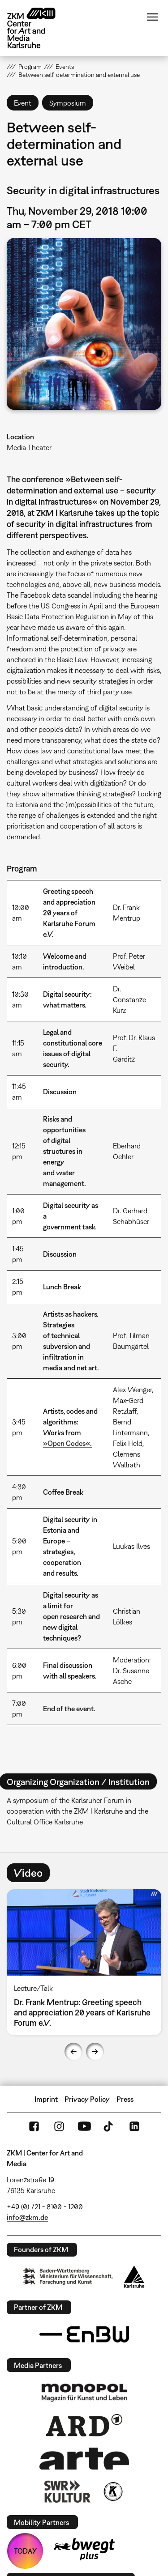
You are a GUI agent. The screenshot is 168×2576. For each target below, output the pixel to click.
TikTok (109, 2126)
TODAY (25, 2551)
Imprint (46, 2099)
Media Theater (29, 447)
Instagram (59, 2126)
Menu (152, 17)
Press (125, 2099)
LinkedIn (134, 2126)
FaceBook (34, 2126)
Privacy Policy (87, 2099)
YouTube (84, 2126)
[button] (84, 324)
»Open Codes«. (67, 1443)
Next (95, 2052)
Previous (73, 2052)
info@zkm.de (27, 2217)
